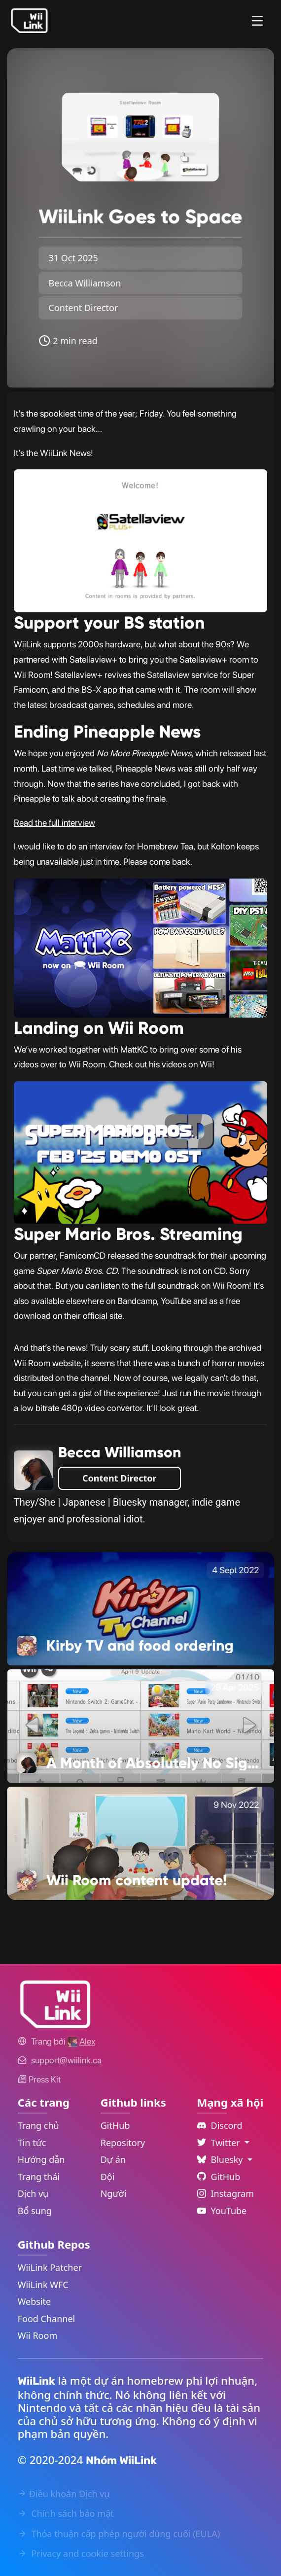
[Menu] (257, 21)
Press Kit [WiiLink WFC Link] (39, 2079)
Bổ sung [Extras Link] (35, 2211)
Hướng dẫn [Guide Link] (41, 2159)
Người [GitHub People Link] (114, 2193)
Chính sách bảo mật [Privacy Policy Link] (66, 2513)
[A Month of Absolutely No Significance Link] (140, 1725)
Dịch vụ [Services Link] (33, 2193)
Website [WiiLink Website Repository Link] (34, 2301)
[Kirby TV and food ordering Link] (140, 1607)
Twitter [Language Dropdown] (220, 2143)
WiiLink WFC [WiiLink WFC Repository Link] (43, 2285)
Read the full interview (54, 822)
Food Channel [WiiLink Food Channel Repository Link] (46, 2319)
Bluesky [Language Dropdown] (221, 2159)
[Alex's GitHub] (81, 2041)
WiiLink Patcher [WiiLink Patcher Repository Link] (50, 2267)
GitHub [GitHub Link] (115, 2125)
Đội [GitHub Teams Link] (108, 2177)
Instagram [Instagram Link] (225, 2193)
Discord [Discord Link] (220, 2125)
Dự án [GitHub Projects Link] (113, 2159)
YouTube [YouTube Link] (222, 2211)
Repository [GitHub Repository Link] (123, 2143)
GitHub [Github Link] (219, 2177)
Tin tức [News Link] (32, 2143)
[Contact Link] (66, 2060)
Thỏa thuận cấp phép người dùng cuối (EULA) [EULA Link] (119, 2534)
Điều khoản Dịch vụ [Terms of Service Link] (64, 2494)
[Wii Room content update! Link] (140, 1842)
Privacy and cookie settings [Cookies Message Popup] (81, 2553)
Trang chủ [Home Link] (38, 2125)
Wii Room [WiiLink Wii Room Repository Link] (38, 2335)
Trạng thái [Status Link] (39, 2177)
